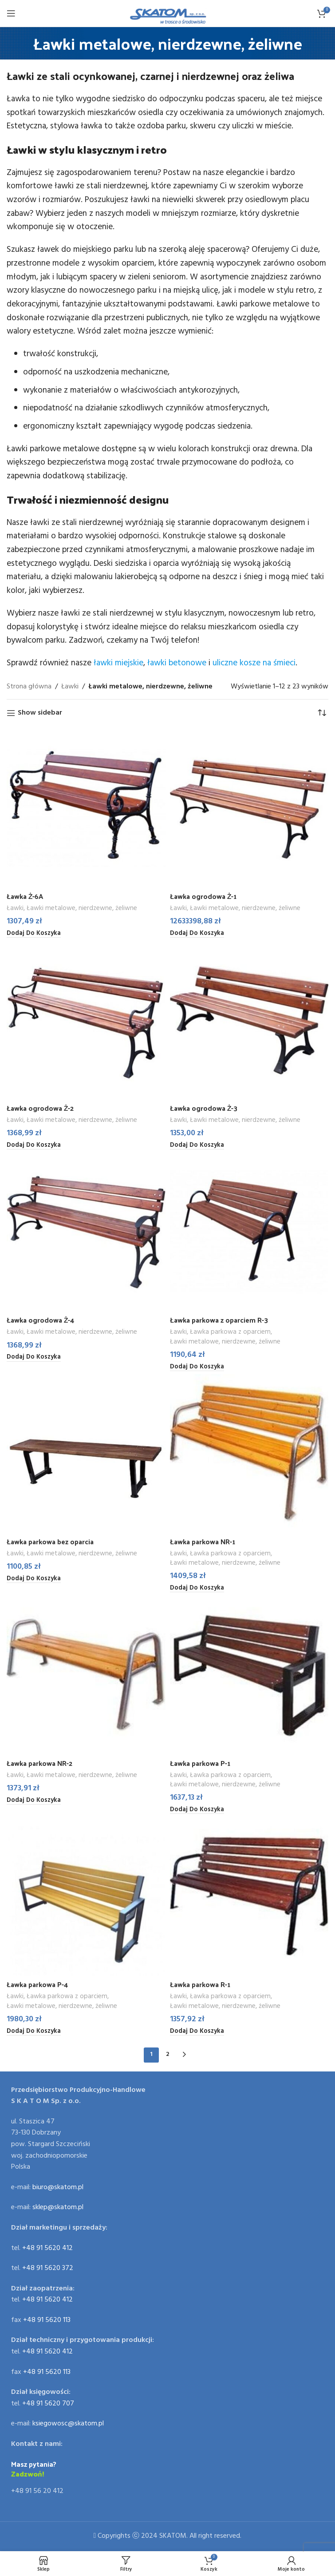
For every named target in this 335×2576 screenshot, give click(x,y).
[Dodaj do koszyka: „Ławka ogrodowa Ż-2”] (34, 1145)
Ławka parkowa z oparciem (230, 1332)
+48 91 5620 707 (48, 2403)
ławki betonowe (176, 663)
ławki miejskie (118, 663)
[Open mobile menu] (11, 13)
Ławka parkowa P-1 (201, 1763)
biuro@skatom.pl (57, 2187)
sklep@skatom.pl (57, 2208)
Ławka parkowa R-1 (201, 1984)
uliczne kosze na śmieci (254, 663)
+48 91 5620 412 (47, 2248)
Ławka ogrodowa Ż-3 (204, 1107)
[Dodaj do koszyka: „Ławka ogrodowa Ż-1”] (197, 934)
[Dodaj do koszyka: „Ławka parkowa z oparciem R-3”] (197, 1367)
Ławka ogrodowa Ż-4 (41, 1320)
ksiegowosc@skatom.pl (68, 2424)
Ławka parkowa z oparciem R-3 (220, 1320)
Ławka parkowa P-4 (38, 1984)
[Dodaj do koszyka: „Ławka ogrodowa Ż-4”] (34, 1358)
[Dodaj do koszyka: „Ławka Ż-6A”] (34, 934)
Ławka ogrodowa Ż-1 (204, 896)
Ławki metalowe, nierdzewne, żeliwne (82, 908)
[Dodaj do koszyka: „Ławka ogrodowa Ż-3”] (197, 1145)
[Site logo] (167, 13)
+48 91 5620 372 (47, 2268)
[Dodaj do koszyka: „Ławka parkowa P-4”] (34, 2031)
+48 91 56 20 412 (37, 2491)
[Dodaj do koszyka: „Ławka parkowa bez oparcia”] (34, 1579)
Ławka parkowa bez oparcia (51, 1541)
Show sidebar (40, 713)
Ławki (70, 686)
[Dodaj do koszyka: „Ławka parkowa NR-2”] (34, 1801)
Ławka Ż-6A (25, 896)
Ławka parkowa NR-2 (40, 1763)
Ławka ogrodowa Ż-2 (41, 1107)
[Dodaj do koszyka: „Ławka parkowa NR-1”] (197, 1589)
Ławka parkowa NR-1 (203, 1541)
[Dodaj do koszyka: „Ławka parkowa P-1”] (197, 1810)
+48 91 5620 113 (47, 2320)
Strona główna (29, 686)
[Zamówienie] (321, 713)
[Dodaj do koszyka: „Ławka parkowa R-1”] (197, 2031)
